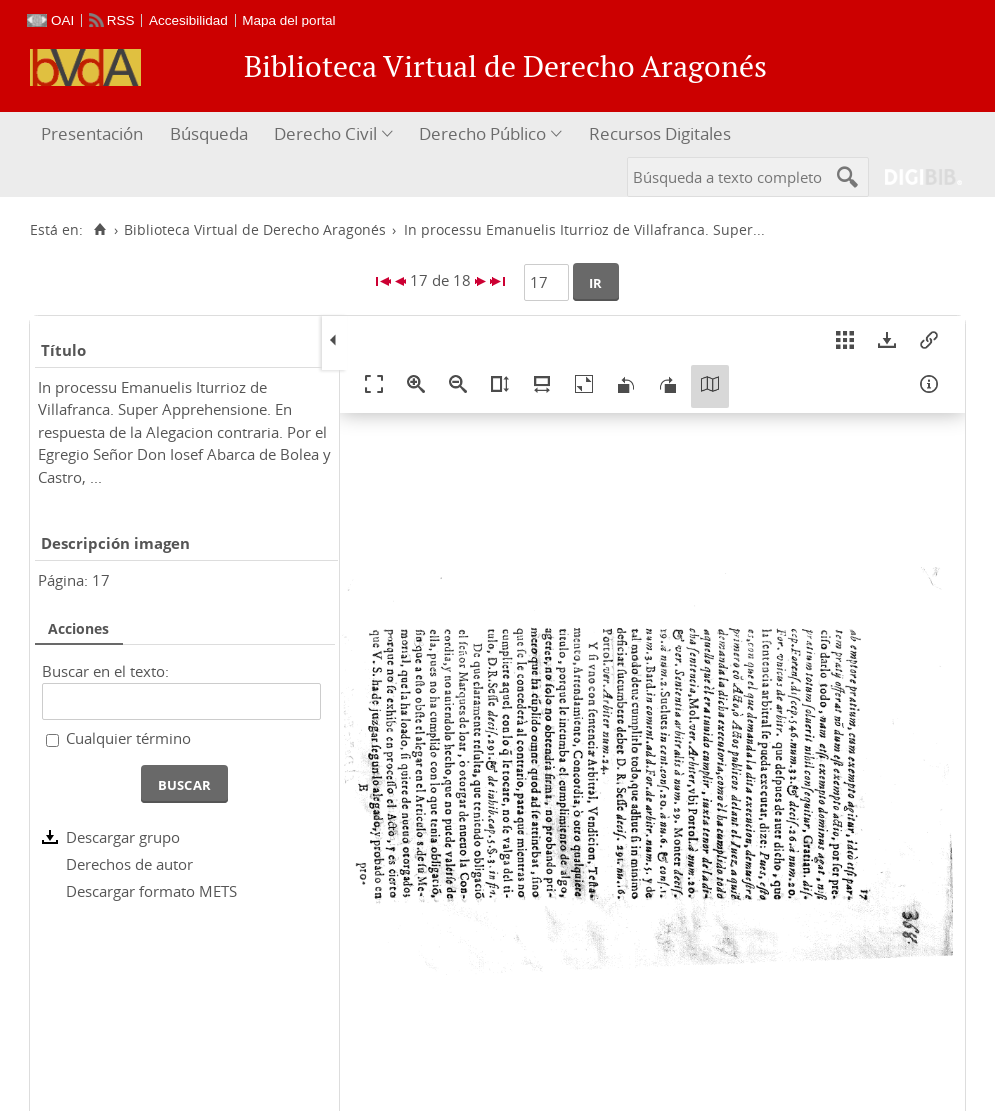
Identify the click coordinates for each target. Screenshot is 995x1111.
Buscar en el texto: (105, 671)
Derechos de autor (129, 864)
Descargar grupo (123, 837)
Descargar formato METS (151, 891)
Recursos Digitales (660, 133)
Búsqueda (209, 133)
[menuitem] (94, 134)
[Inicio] (99, 230)
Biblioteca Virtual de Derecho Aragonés (255, 230)
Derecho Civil (325, 133)
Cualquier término (128, 738)
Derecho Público (482, 133)
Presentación (92, 133)
